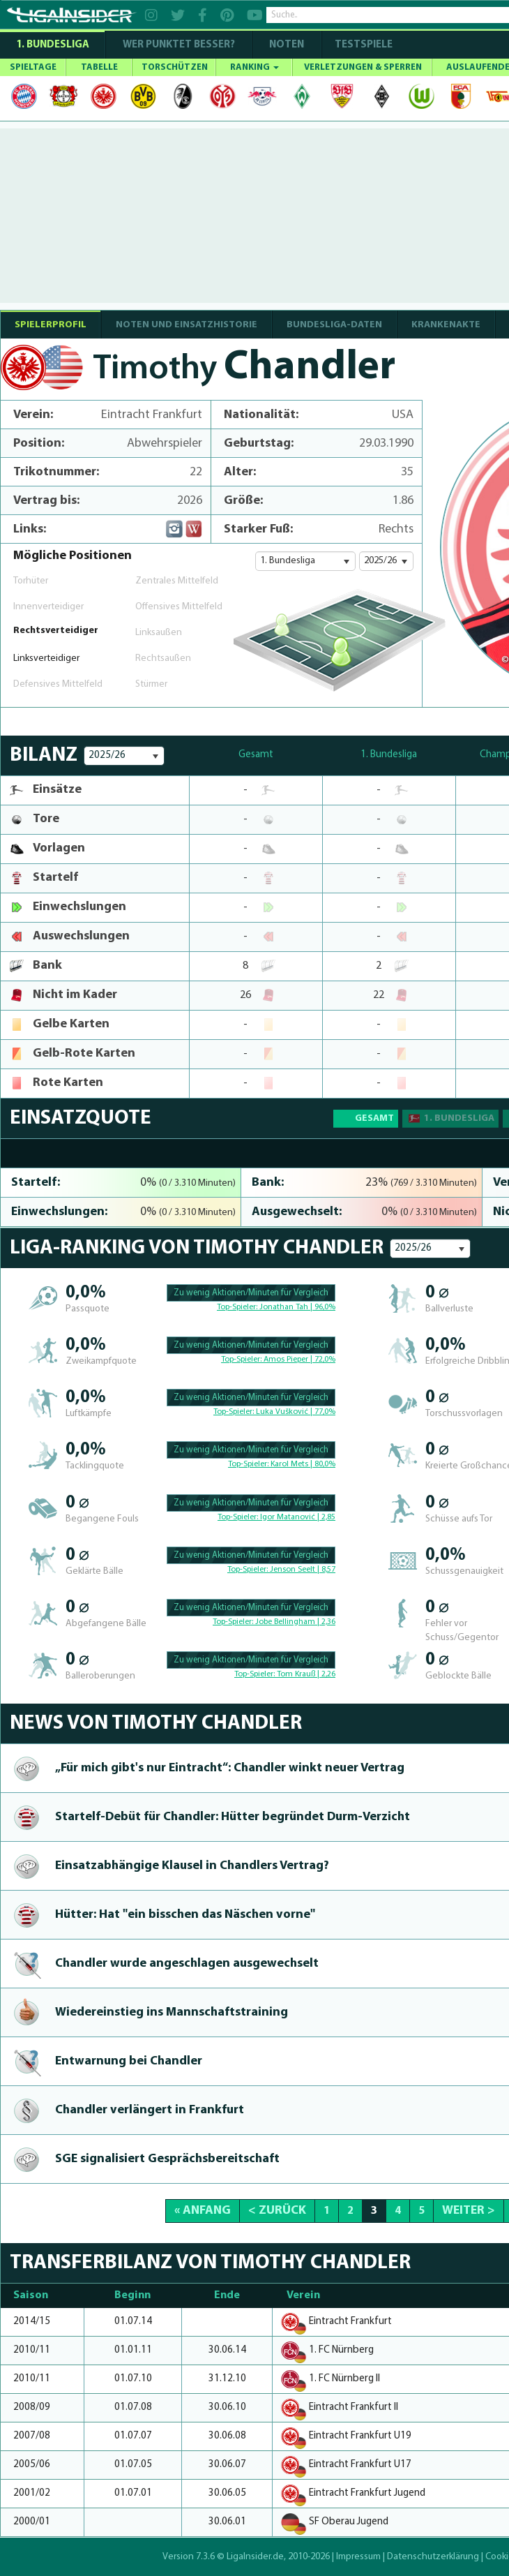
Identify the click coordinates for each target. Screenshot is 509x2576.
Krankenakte (445, 325)
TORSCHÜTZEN (175, 67)
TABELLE (99, 67)
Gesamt (374, 1118)
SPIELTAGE (33, 67)
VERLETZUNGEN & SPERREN (363, 67)
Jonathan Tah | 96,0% (297, 1307)
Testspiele (362, 45)
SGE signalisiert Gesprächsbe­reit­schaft (167, 2159)
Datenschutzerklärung (433, 2557)
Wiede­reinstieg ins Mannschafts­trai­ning (171, 2012)
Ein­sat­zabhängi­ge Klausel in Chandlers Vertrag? (192, 1866)
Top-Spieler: (238, 1307)
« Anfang (202, 2210)
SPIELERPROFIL (50, 325)
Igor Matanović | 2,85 (297, 1517)
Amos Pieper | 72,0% (299, 1359)
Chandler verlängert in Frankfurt (149, 2110)
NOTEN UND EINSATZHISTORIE (186, 325)
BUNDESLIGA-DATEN (334, 325)
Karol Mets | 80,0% (303, 1464)
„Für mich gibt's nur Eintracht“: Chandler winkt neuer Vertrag (229, 1768)
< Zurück (277, 2210)
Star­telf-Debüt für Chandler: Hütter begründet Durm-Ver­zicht (232, 1817)
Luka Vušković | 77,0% (295, 1412)
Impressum (358, 2557)
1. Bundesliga (52, 45)
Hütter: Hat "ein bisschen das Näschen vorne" (185, 1914)
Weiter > (468, 2210)
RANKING (254, 67)
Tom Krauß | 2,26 (306, 1674)
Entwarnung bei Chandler (128, 2061)
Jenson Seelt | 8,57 (302, 1569)
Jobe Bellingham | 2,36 (295, 1622)
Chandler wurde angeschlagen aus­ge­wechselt (187, 1963)
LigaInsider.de (255, 2557)
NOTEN (286, 45)
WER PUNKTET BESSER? (179, 45)
